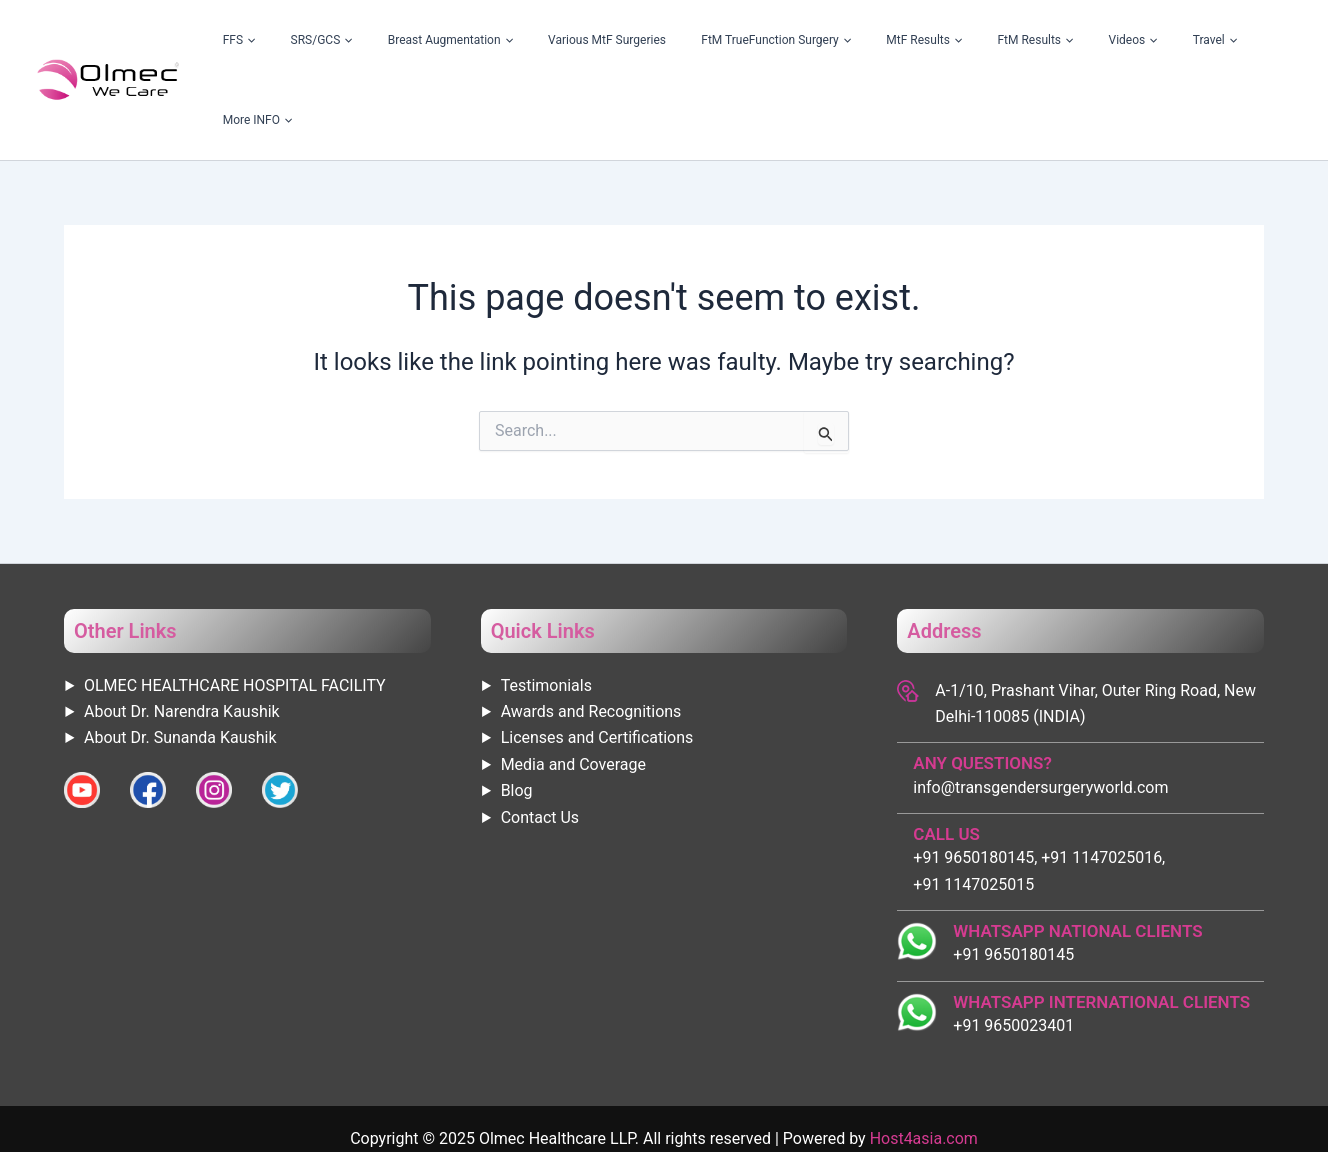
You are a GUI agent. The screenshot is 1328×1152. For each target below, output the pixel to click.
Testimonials (546, 605)
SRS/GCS (453, 40)
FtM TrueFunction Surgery (838, 40)
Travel (1183, 40)
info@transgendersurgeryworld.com (1040, 707)
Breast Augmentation (558, 40)
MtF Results (963, 40)
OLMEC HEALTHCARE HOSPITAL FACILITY (235, 605)
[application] (404, 40)
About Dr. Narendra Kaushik (182, 631)
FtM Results (1051, 40)
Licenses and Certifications (597, 657)
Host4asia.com (924, 1058)
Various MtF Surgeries (692, 40)
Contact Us (540, 737)
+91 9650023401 (1013, 945)
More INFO (1252, 40)
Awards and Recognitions (591, 631)
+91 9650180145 (1013, 874)
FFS (394, 40)
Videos (1124, 40)
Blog (517, 710)
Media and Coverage (573, 684)
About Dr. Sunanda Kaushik (180, 657)
